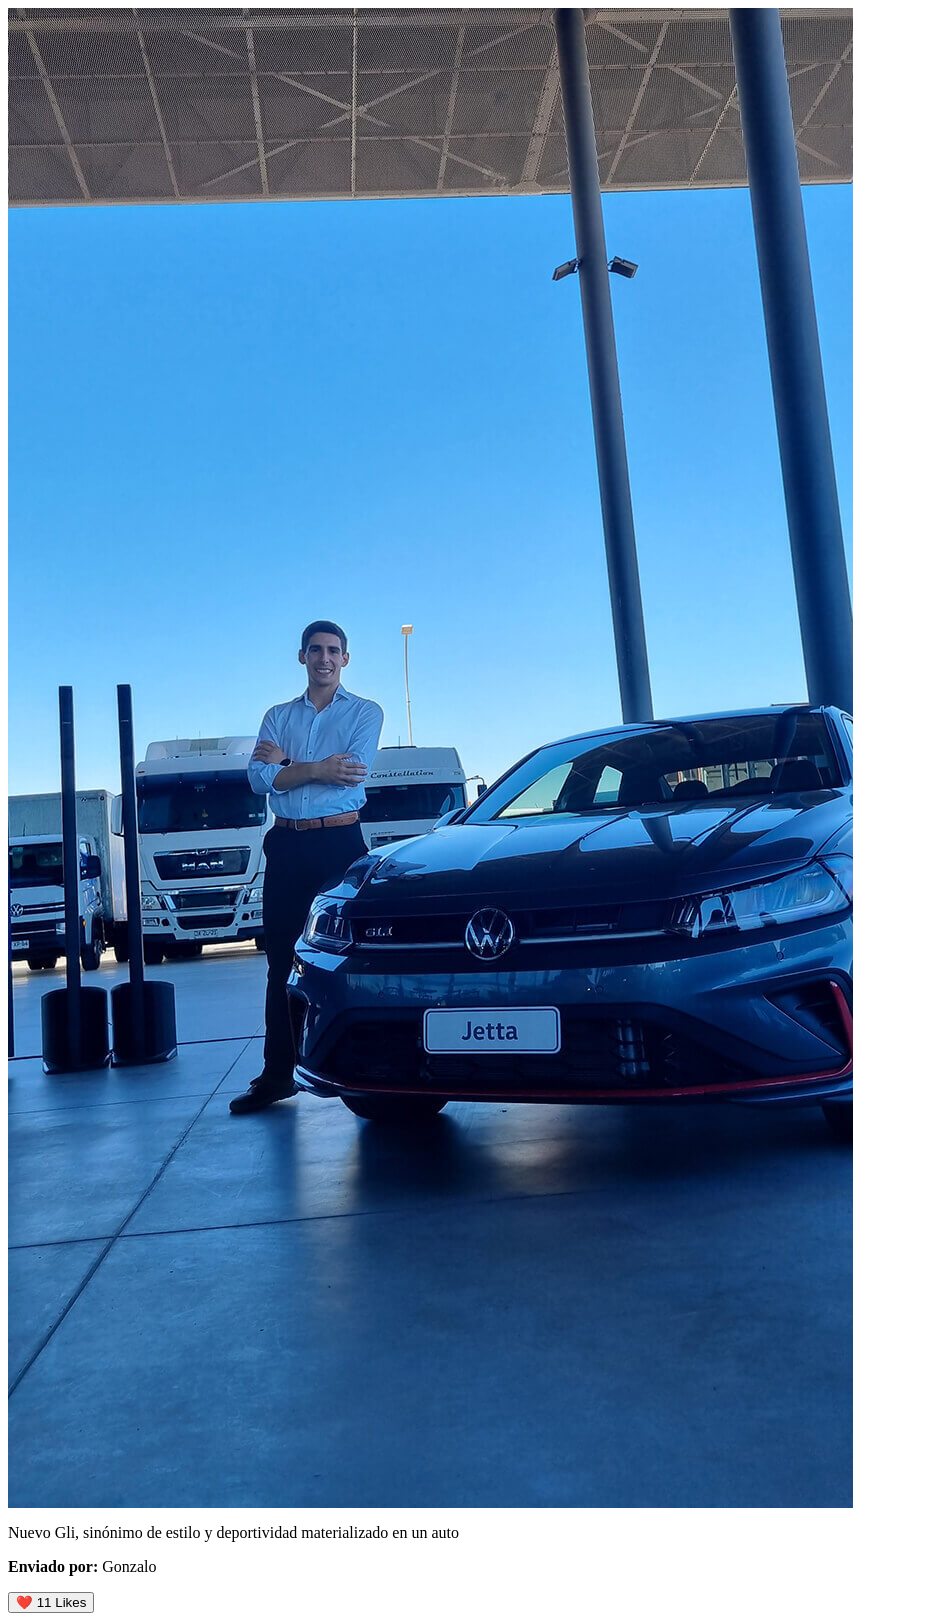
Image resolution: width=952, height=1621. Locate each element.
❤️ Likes (51, 1602)
